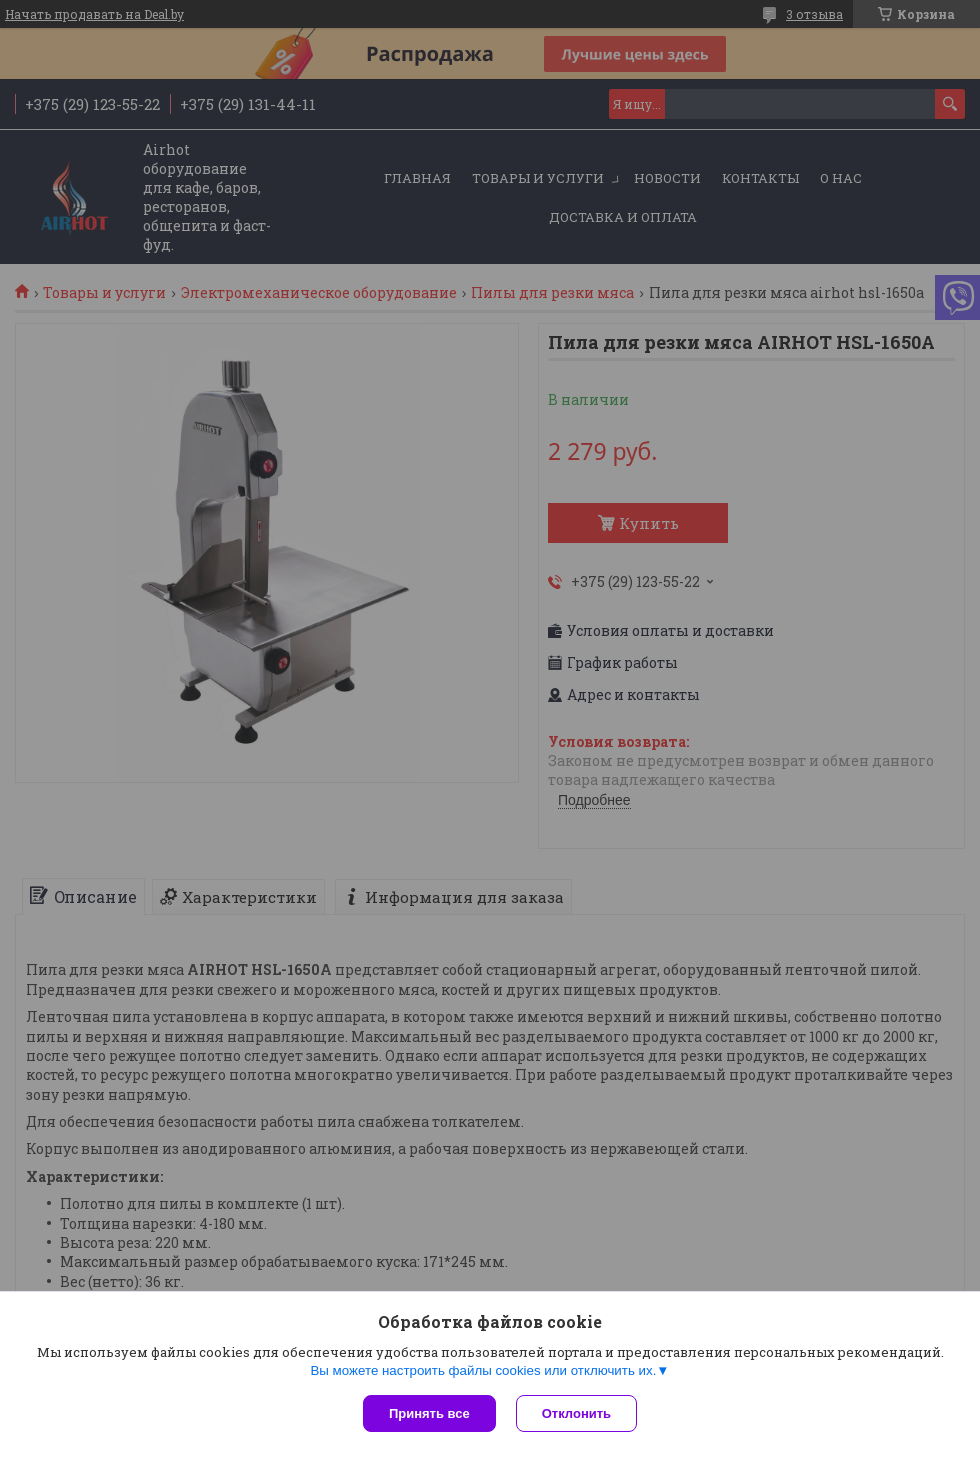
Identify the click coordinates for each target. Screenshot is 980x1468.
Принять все (429, 1413)
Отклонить (576, 1413)
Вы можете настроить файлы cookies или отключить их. (483, 1370)
